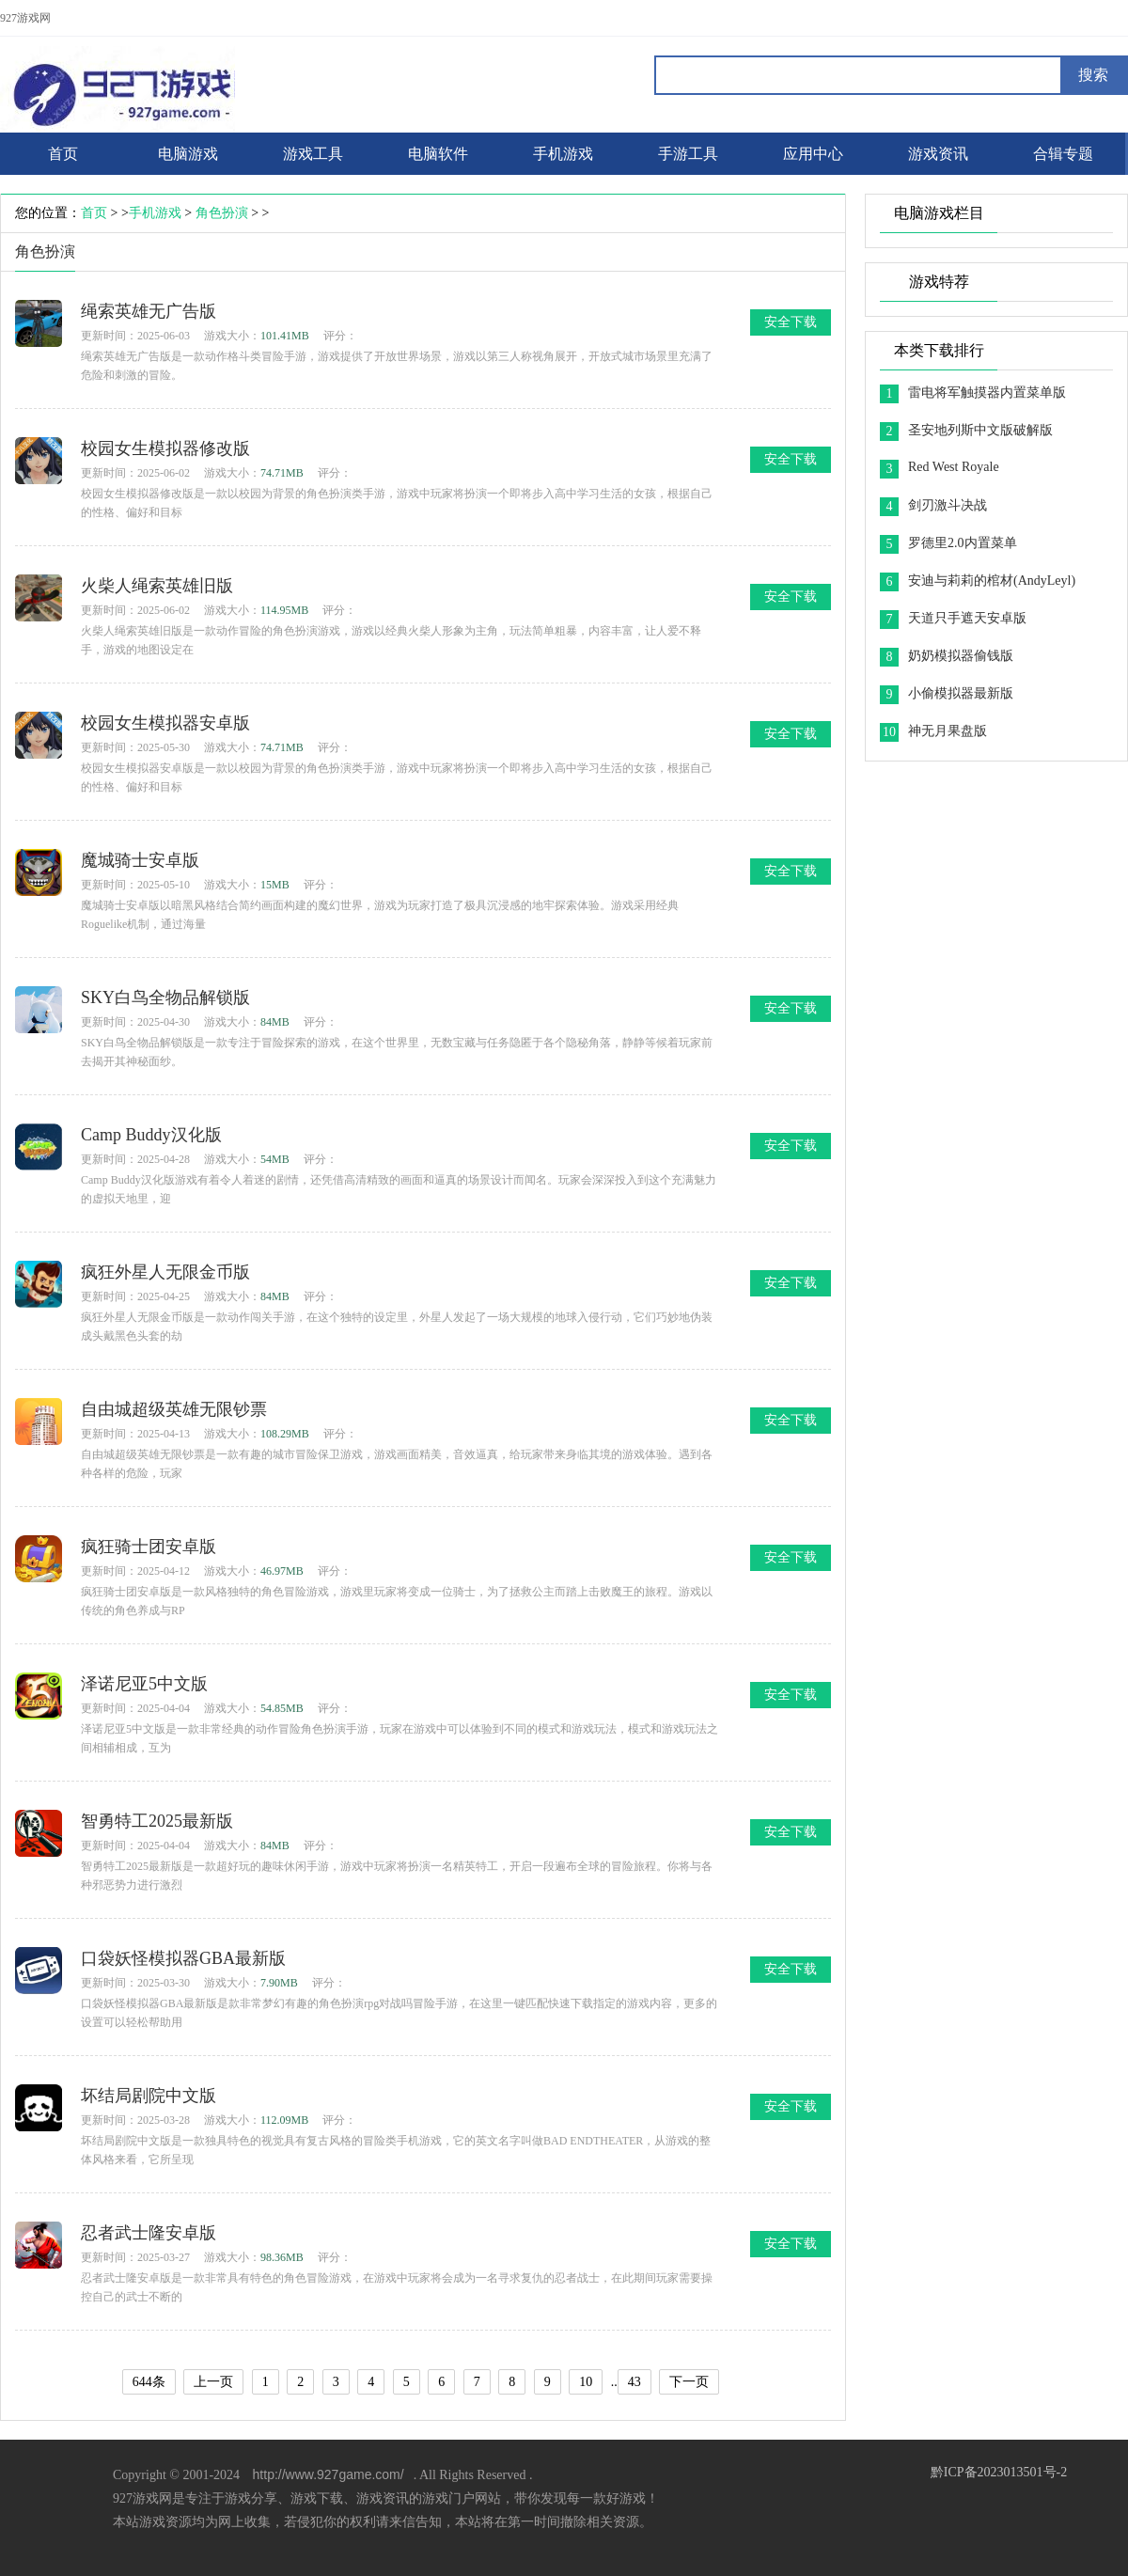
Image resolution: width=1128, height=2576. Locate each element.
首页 (94, 213)
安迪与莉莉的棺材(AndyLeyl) (991, 580)
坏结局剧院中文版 (148, 2095)
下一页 (689, 2382)
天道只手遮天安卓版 (967, 618)
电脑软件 (438, 154)
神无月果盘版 (947, 731)
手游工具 (688, 154)
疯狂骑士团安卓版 (148, 1546)
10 (585, 2382)
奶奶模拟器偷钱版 (960, 656)
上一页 (213, 2382)
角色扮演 (222, 213)
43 (634, 2382)
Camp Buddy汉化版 (151, 1134)
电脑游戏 (188, 154)
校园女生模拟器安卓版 (165, 723)
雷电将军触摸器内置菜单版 (987, 392)
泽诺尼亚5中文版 (144, 1683)
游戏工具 (313, 154)
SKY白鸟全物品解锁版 (165, 997)
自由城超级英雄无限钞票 (174, 1409)
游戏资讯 (938, 154)
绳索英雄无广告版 (148, 311)
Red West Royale (953, 467)
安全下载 (790, 322)
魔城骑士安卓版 (140, 860)
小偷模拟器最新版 (960, 693)
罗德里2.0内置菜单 (962, 543)
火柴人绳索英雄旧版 (157, 585)
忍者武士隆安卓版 (148, 2232)
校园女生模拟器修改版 (165, 448)
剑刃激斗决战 (947, 505)
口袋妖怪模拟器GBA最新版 (183, 1958)
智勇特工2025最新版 (157, 1821)
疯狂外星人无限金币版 (165, 1272)
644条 (149, 2382)
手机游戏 (563, 154)
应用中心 (813, 154)
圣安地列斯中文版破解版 (980, 430)
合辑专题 (1063, 154)
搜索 (1093, 75)
